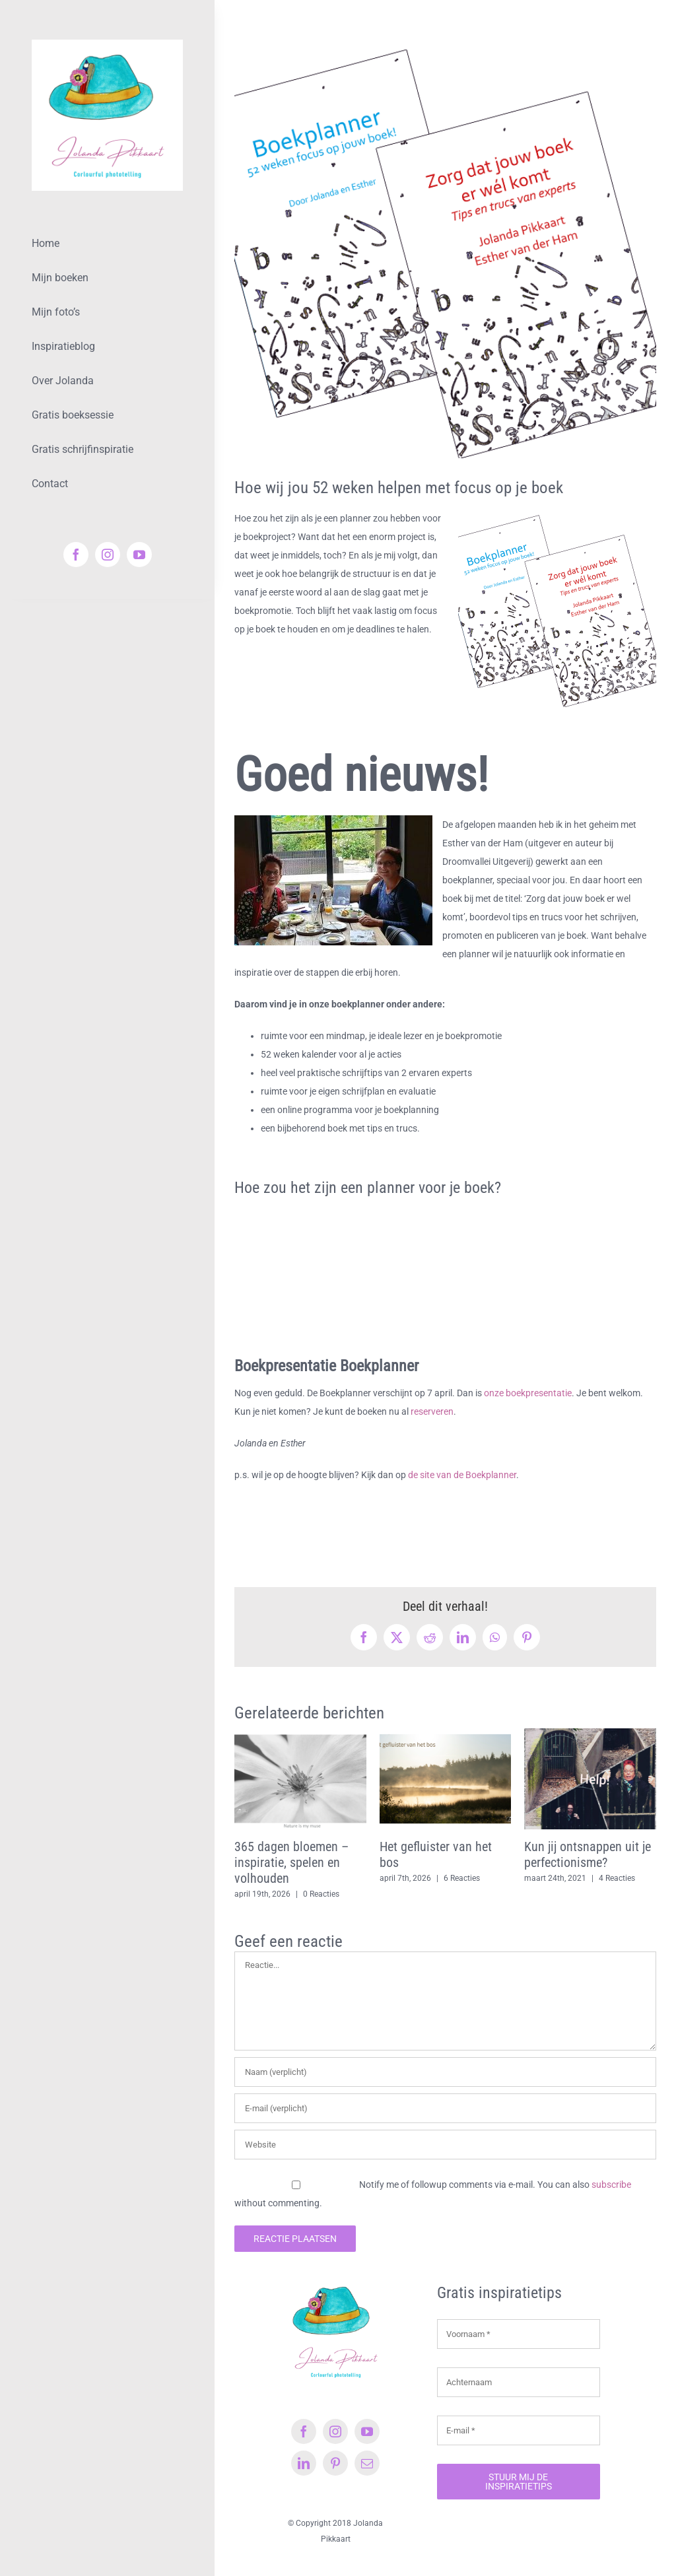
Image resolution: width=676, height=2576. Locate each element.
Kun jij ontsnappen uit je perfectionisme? (587, 1854)
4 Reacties (617, 1878)
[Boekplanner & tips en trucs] (445, 247)
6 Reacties (462, 1878)
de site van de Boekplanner (462, 1475)
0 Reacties (321, 1894)
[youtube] (139, 554)
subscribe (611, 2184)
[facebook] (75, 554)
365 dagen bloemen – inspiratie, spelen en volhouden (291, 1862)
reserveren (432, 1411)
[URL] (445, 2144)
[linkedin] (303, 2463)
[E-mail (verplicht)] (445, 2108)
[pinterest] (335, 2463)
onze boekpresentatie (528, 1393)
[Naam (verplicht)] (445, 2072)
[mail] (367, 2463)
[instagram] (107, 554)
